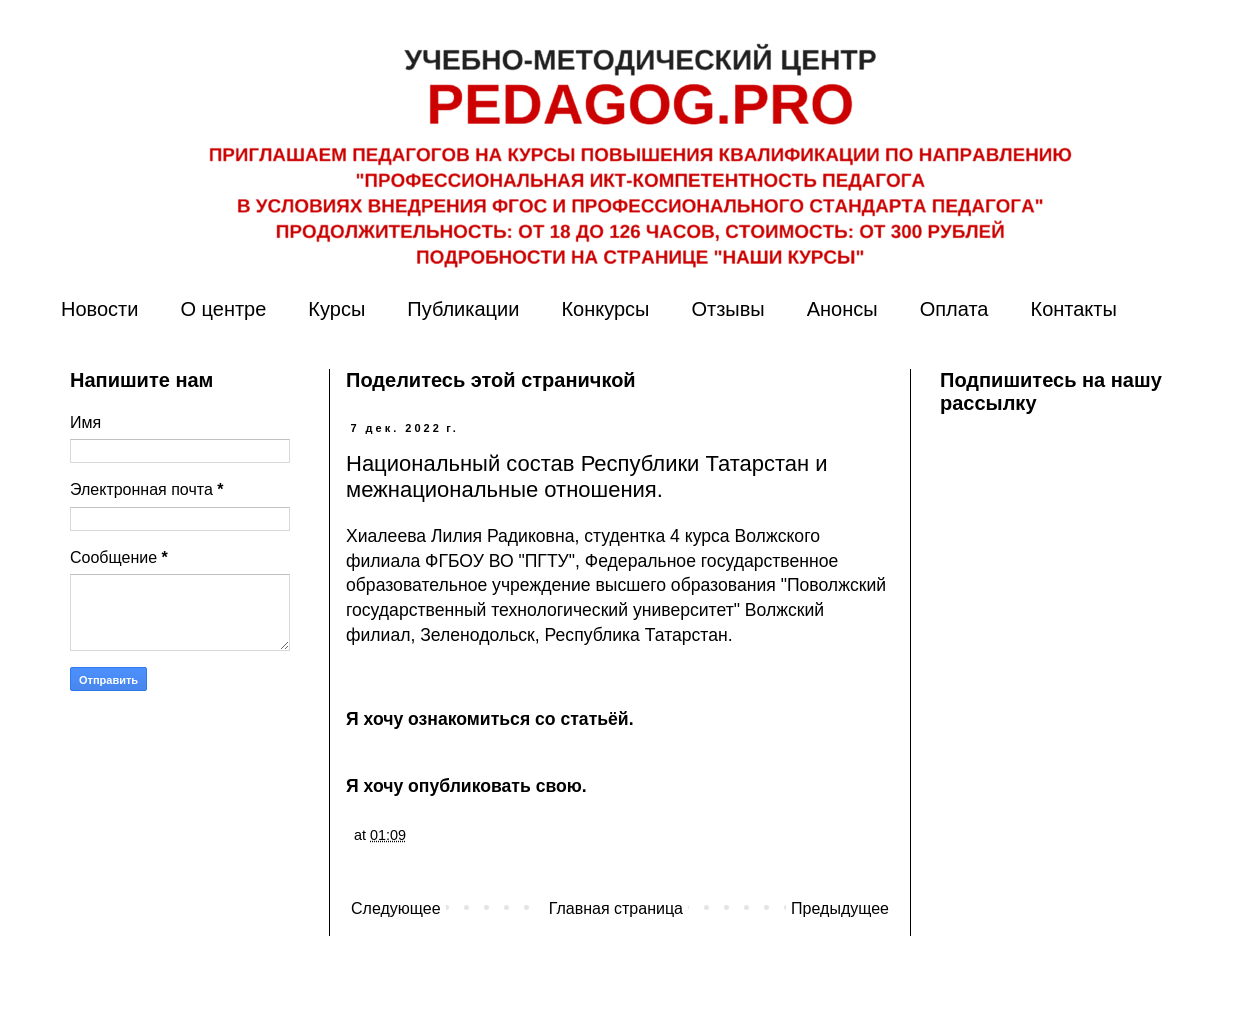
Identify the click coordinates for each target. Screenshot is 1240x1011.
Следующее (396, 908)
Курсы (336, 309)
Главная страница (616, 908)
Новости (99, 309)
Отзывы (727, 309)
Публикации (463, 309)
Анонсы (842, 309)
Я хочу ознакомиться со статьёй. (490, 719)
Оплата (954, 309)
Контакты (1073, 309)
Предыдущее (840, 908)
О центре (223, 309)
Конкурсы (605, 309)
